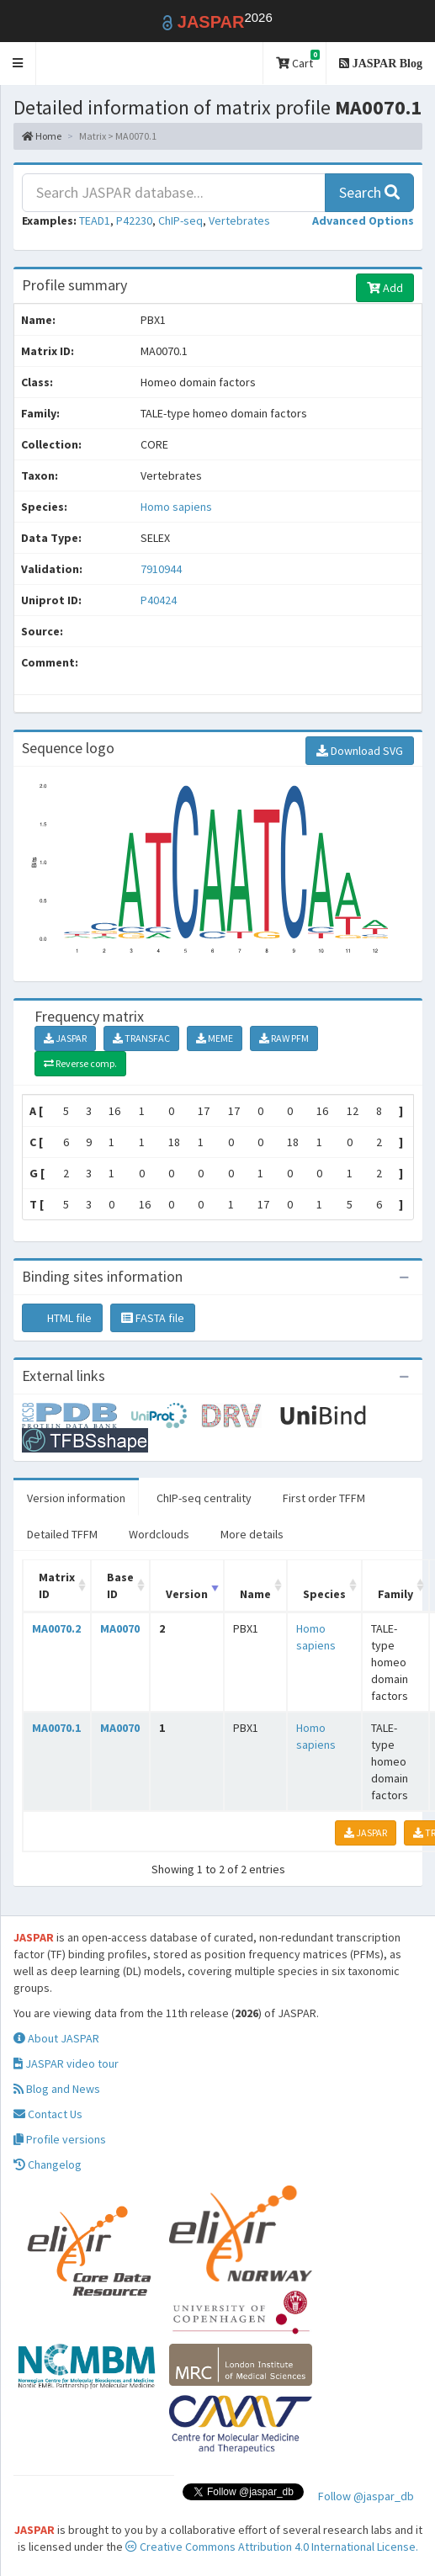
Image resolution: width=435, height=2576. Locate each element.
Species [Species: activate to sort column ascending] (324, 1593)
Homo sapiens (176, 506)
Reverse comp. (80, 1063)
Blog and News (56, 2088)
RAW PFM (284, 1038)
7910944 (161, 568)
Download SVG (359, 750)
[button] (18, 63)
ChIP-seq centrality (204, 1498)
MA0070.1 (56, 1727)
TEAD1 (94, 220)
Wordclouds (159, 1534)
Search (369, 192)
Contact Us (47, 2114)
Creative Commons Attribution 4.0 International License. (271, 2546)
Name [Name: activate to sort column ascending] (255, 1593)
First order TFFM (324, 1498)
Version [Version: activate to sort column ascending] (187, 1593)
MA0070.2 (56, 1628)
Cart (298, 60)
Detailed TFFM (62, 1534)
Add (385, 287)
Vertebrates (239, 220)
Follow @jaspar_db (366, 2496)
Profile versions (59, 2139)
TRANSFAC (141, 1038)
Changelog (47, 2164)
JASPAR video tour (66, 2063)
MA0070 (120, 1628)
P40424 (160, 600)
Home (41, 136)
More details (252, 1534)
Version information (76, 1498)
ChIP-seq (180, 220)
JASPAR (65, 1038)
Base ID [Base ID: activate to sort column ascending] (120, 1585)
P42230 (134, 220)
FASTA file (152, 1317)
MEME (214, 1038)
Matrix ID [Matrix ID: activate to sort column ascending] (57, 1585)
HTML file (62, 1317)
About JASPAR (56, 2038)
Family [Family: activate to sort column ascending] (395, 1593)
